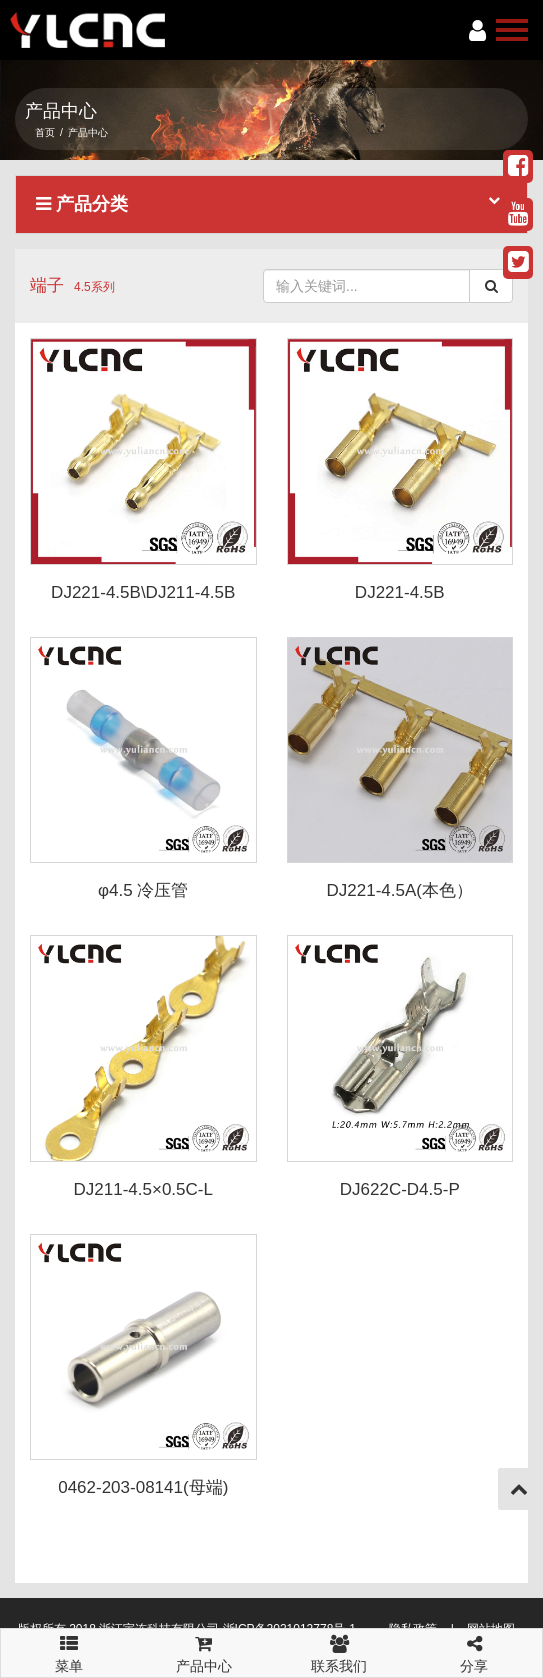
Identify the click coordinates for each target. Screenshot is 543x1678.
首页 (45, 132)
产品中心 (203, 1651)
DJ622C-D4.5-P (400, 1189)
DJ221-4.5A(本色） (400, 890)
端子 (47, 285)
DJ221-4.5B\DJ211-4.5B (143, 592)
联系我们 (339, 1651)
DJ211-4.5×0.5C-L (143, 1189)
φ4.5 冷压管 (143, 890)
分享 (474, 1651)
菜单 (68, 1645)
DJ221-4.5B (400, 592)
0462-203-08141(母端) (143, 1487)
